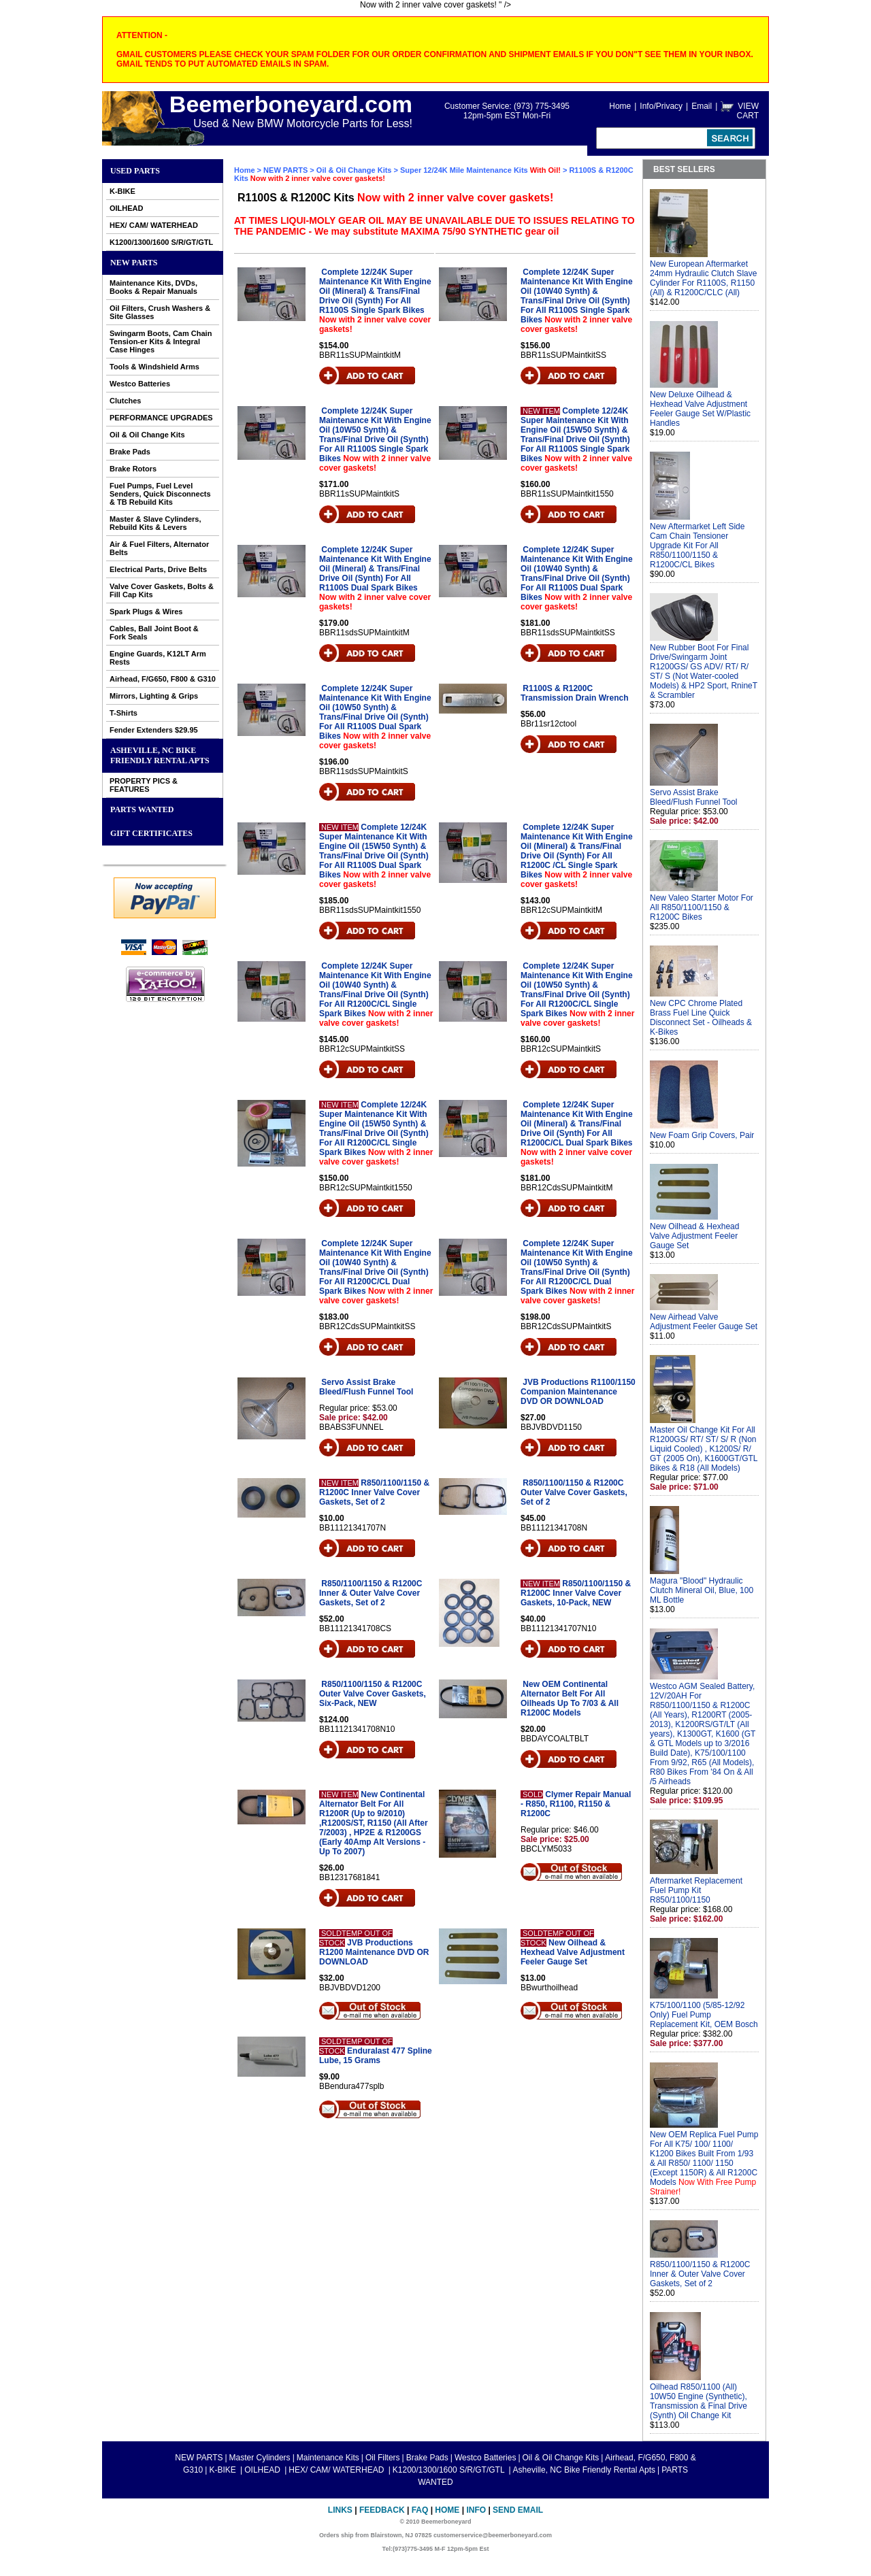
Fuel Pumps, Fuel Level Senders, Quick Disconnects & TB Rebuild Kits (160, 494)
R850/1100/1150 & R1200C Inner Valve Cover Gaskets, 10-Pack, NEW (576, 1593)
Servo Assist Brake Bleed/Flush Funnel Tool (366, 1386)
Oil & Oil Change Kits (147, 435)
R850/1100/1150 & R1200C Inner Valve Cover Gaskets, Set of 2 (374, 1492)
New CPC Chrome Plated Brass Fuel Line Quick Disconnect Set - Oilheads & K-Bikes (701, 1018)
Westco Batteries (140, 384)
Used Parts (135, 170)
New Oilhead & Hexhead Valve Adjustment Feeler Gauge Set (573, 1952)
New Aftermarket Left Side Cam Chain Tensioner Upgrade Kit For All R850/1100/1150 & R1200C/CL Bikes (697, 545)
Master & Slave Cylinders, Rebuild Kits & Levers (155, 523)
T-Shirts (123, 713)
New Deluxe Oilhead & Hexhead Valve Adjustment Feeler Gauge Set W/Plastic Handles (700, 409)
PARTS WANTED (142, 809)
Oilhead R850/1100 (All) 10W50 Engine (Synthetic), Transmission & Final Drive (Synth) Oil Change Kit (698, 2401)
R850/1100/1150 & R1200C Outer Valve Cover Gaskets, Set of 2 (574, 1492)
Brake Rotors (133, 469)
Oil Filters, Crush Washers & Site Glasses (160, 312)
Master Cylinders (260, 2457)
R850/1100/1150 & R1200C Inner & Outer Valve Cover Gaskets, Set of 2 (370, 1593)
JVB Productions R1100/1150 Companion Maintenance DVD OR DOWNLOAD (578, 1391)
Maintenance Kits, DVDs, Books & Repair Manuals (153, 287)
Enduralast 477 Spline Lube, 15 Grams (375, 2055)
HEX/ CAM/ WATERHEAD (154, 225)
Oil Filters (382, 2457)
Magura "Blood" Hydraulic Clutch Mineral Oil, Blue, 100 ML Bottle (701, 1590)
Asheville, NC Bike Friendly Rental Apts (160, 755)
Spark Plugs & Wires (146, 611)
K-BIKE (122, 191)
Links (340, 2510)
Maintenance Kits (328, 2457)
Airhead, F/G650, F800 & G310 (163, 679)
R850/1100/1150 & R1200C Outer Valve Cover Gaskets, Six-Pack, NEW (372, 1693)
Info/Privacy (661, 106)
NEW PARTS (133, 262)
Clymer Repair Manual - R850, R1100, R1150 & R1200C (576, 1804)
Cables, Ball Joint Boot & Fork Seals (154, 632)
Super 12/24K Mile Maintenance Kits (481, 170)
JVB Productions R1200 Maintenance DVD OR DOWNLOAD (374, 1952)
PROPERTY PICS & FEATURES (144, 785)
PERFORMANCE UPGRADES (161, 418)
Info (476, 2510)
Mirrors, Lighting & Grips (154, 696)
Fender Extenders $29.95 (154, 730)
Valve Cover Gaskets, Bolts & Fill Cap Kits (162, 590)
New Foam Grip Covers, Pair (702, 1135)
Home (620, 106)
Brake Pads (130, 452)
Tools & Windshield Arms (154, 367)
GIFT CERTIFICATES (151, 833)
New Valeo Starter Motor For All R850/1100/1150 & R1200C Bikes (701, 907)
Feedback (382, 2510)
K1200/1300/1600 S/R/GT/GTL (161, 242)
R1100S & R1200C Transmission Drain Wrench (575, 693)
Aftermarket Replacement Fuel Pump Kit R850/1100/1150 (696, 1890)
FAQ (420, 2510)
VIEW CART (748, 110)
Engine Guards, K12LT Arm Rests (158, 658)
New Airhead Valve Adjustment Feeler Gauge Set (703, 1321)
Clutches (125, 401)
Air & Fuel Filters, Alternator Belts (159, 548)
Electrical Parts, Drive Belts (158, 569)
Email (701, 106)
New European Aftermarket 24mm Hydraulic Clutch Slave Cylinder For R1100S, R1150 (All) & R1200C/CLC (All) (703, 278)
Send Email (518, 2510)
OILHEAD (127, 208)
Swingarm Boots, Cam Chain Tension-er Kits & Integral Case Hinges (161, 341)
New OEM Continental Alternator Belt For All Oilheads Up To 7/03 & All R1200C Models (570, 1698)
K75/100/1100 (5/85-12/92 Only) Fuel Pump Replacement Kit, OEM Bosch (704, 2015)
